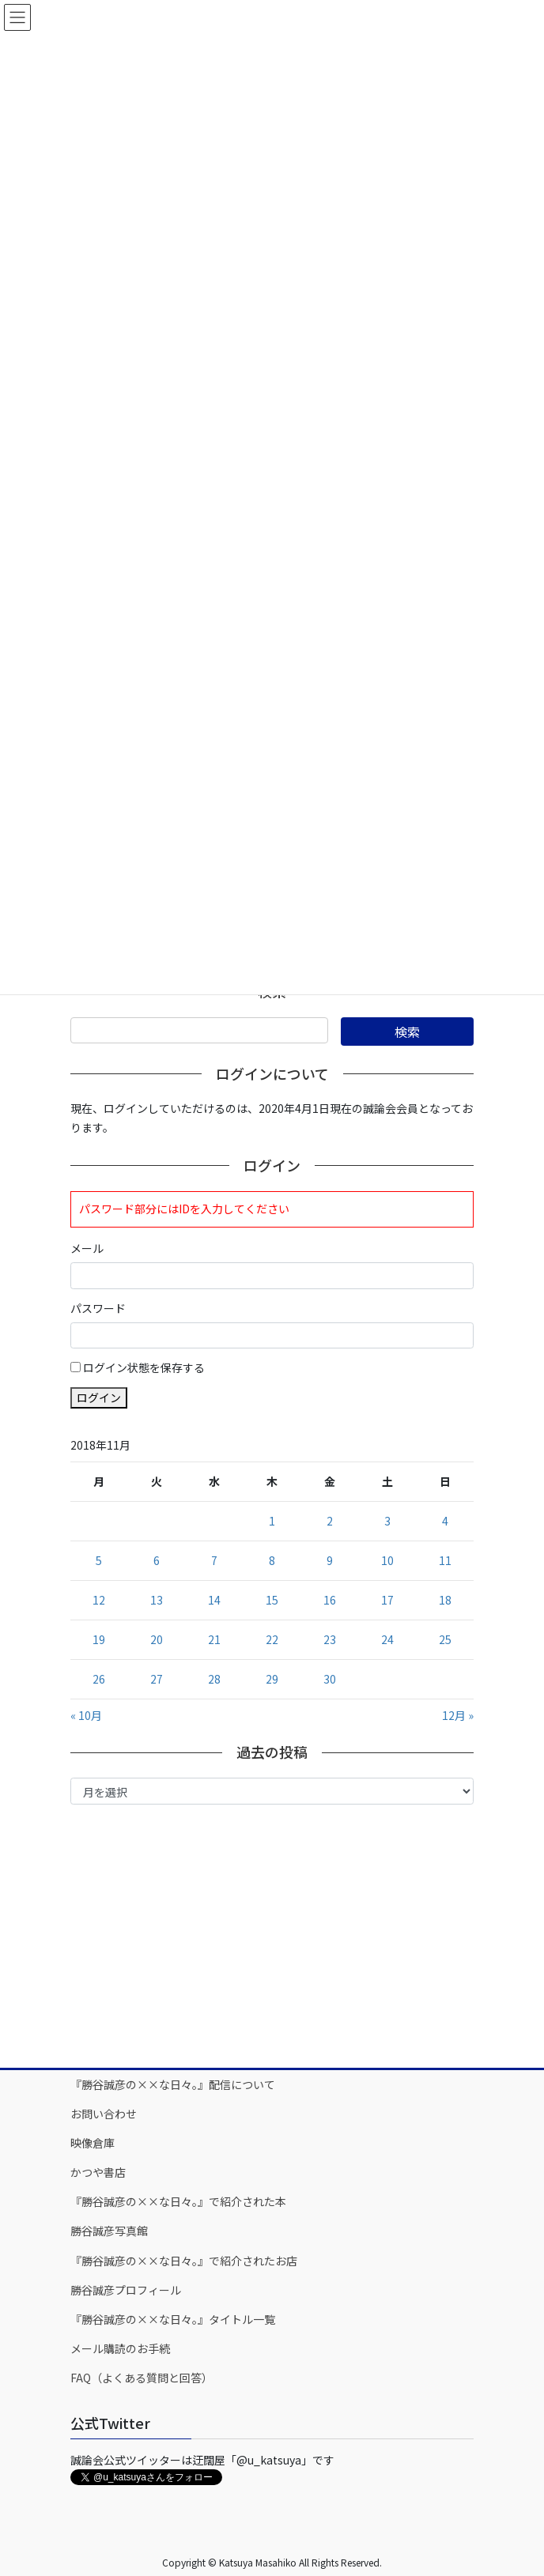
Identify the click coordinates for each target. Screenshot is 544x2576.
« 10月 (86, 1715)
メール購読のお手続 (120, 2348)
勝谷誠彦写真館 (109, 2230)
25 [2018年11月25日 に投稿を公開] (445, 1639)
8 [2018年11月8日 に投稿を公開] (272, 1560)
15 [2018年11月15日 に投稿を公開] (272, 1600)
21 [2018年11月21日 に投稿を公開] (214, 1639)
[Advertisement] (272, 1935)
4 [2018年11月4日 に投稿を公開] (445, 1521)
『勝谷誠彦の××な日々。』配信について (172, 2084)
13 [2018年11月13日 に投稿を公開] (156, 1600)
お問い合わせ (103, 2114)
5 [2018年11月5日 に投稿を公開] (99, 1560)
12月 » (458, 1715)
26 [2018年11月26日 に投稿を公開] (99, 1679)
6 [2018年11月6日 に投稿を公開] (156, 1560)
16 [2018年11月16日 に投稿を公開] (329, 1600)
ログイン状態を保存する (144, 1367)
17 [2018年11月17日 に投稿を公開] (387, 1600)
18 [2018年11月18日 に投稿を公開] (445, 1600)
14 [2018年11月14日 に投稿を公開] (214, 1600)
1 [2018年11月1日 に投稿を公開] (272, 1521)
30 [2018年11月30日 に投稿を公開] (329, 1679)
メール (87, 1248)
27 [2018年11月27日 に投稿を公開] (156, 1679)
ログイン (99, 1397)
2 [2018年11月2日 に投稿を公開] (330, 1521)
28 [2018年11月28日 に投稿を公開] (214, 1679)
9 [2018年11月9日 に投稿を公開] (330, 1560)
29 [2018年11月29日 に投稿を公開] (272, 1679)
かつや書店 (98, 2172)
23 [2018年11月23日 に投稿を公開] (329, 1639)
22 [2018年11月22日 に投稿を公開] (272, 1639)
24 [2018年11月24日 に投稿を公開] (387, 1639)
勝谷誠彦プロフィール (125, 2290)
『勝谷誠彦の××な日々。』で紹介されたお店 (183, 2261)
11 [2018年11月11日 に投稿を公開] (445, 1560)
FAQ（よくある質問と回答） (141, 2378)
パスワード (98, 1308)
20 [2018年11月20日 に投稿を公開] (156, 1639)
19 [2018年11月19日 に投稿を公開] (99, 1639)
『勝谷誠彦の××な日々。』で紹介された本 (178, 2201)
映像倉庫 (92, 2143)
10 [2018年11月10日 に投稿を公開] (387, 1560)
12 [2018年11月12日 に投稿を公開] (99, 1600)
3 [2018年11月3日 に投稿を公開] (387, 1521)
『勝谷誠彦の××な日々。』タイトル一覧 (172, 2319)
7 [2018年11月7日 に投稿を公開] (214, 1560)
